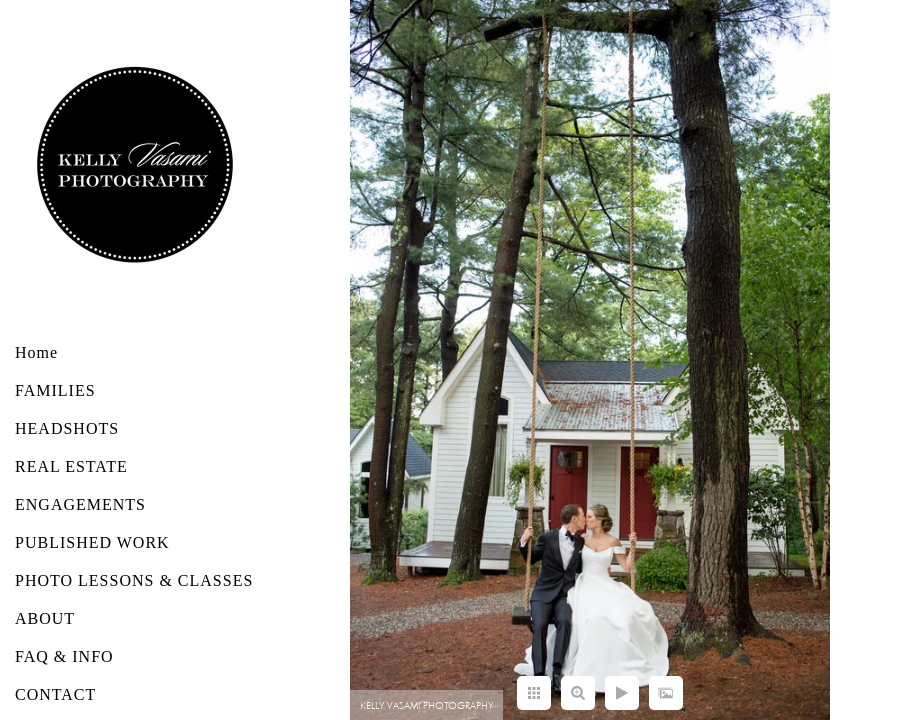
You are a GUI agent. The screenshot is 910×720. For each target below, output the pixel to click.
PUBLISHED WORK (92, 542)
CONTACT (55, 694)
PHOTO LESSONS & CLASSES (134, 580)
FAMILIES (55, 390)
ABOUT (45, 618)
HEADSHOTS (67, 428)
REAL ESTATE (71, 466)
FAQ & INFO (64, 656)
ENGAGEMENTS (80, 504)
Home (36, 352)
